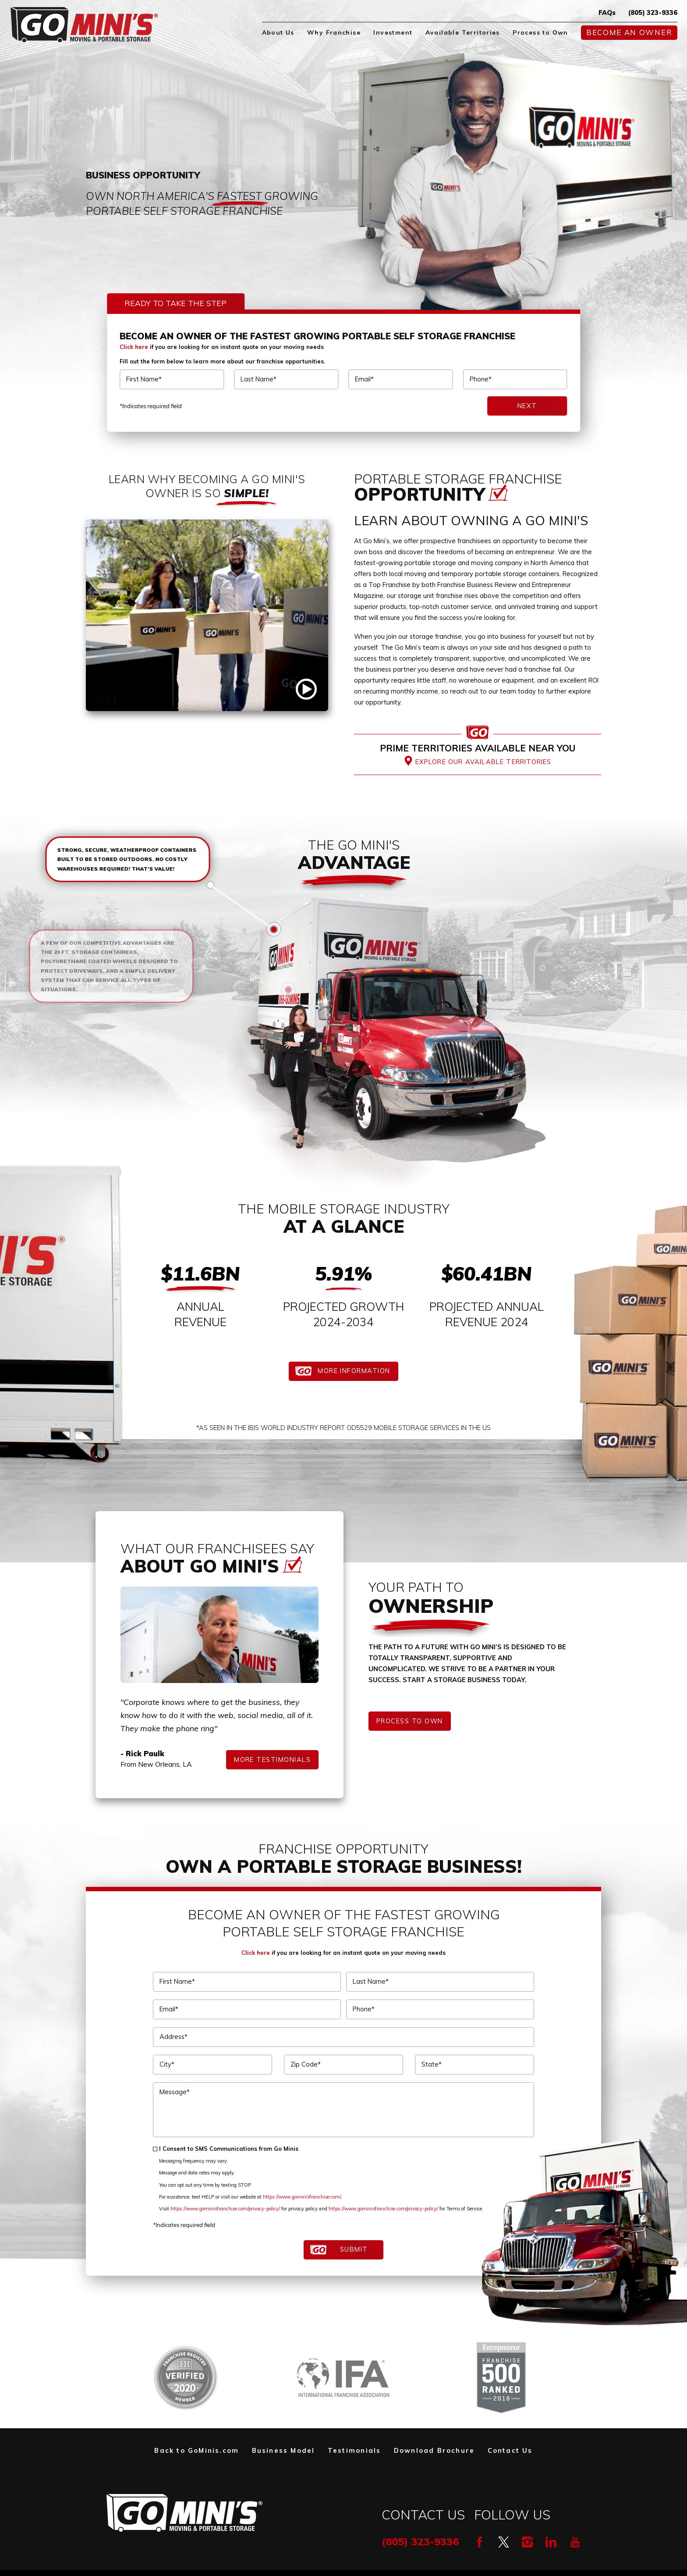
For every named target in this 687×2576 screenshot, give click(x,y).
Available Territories (462, 32)
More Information (354, 1370)
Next (527, 406)
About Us (278, 32)
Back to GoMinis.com (196, 2450)
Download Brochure (434, 2450)
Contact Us (510, 2450)
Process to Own (540, 32)
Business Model (283, 2450)
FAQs (607, 12)
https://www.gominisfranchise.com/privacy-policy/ (225, 2209)
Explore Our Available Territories (483, 762)
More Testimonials (272, 1759)
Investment (392, 32)
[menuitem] (278, 32)
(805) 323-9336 (652, 12)
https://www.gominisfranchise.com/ (302, 2197)
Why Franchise (334, 32)
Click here (134, 346)
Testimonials (354, 2450)
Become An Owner (629, 32)
